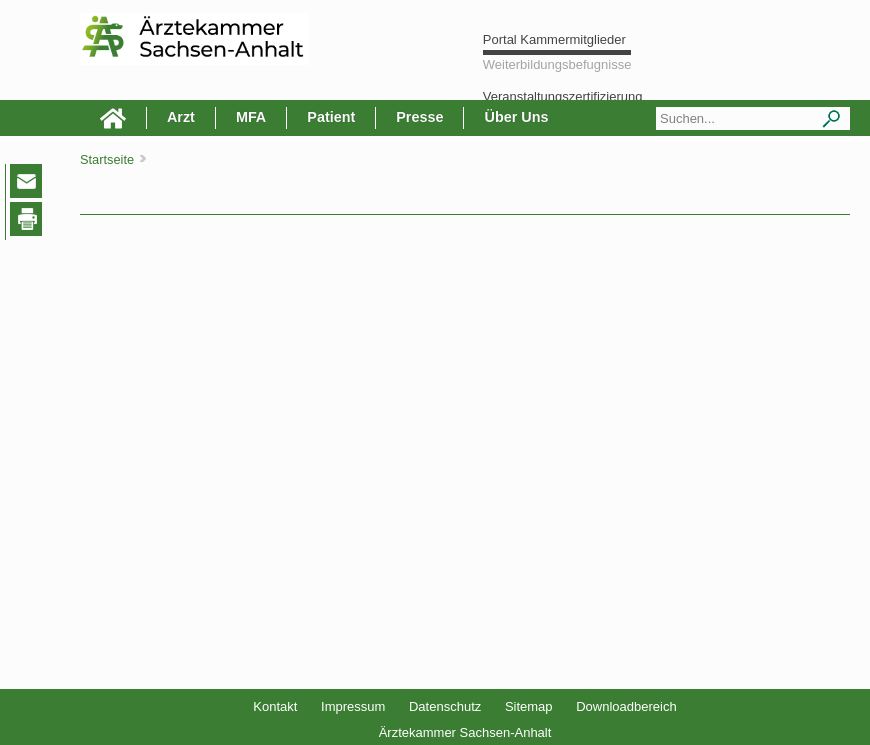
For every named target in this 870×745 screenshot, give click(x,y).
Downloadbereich (626, 706)
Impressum (353, 706)
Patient (331, 117)
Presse (419, 117)
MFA (251, 117)
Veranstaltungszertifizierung (563, 96)
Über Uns (516, 117)
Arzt (181, 117)
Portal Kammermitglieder (554, 39)
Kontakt (275, 706)
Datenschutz (445, 706)
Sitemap (529, 706)
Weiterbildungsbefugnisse (557, 64)
